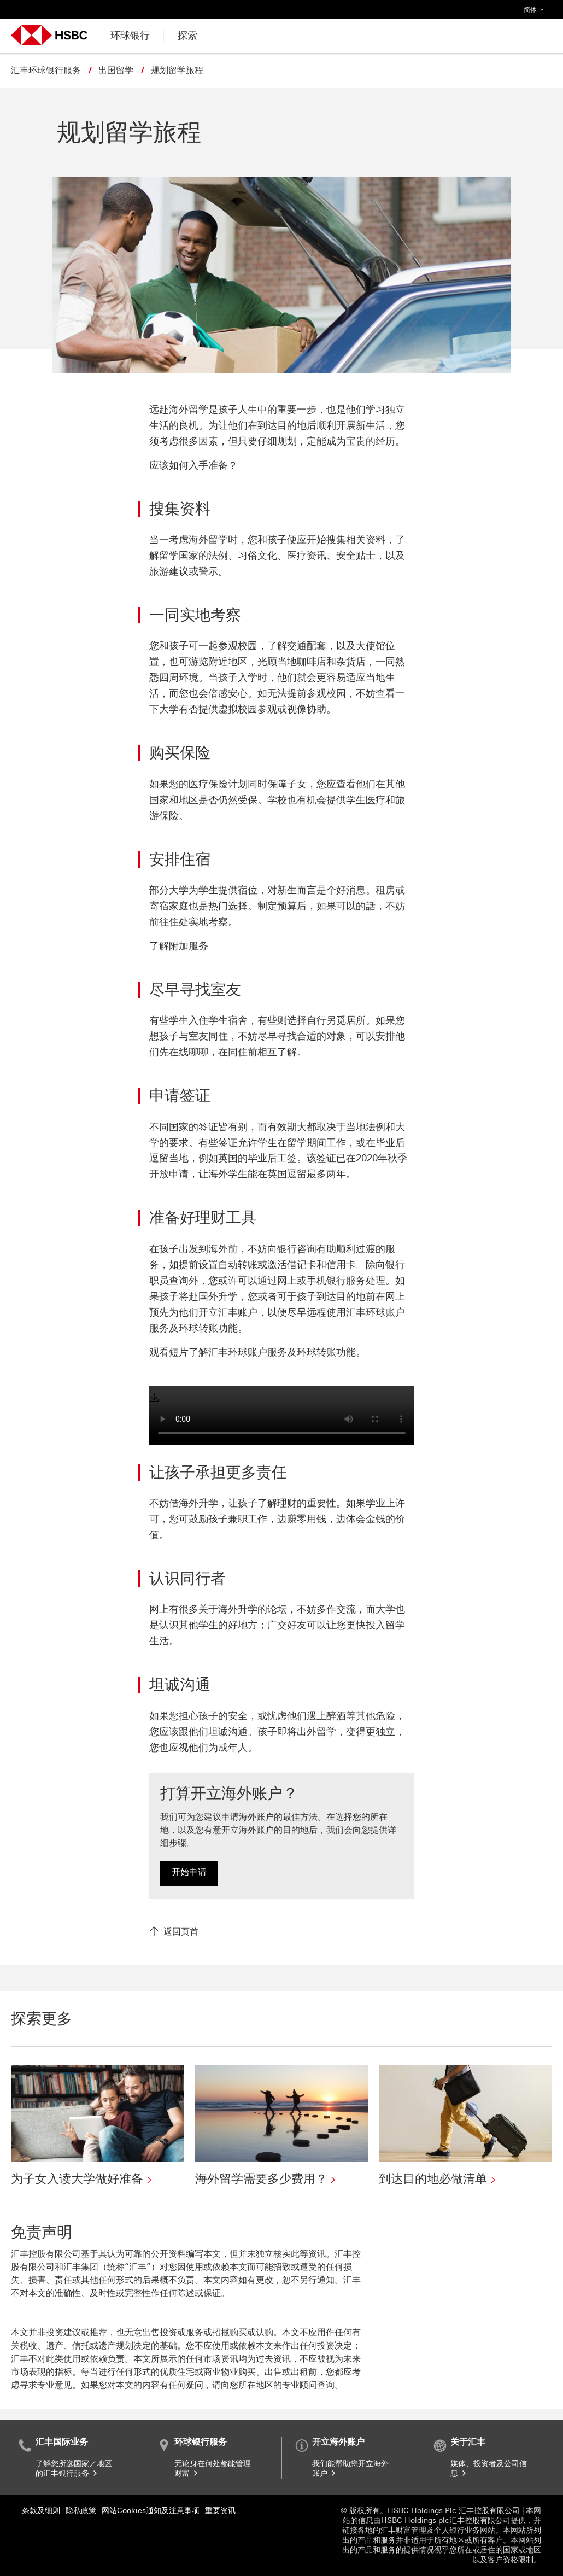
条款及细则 (41, 2510)
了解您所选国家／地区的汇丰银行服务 (74, 2468)
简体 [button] (536, 7)
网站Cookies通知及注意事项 (151, 2510)
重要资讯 (220, 2510)
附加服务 (188, 946)
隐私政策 (81, 2510)
